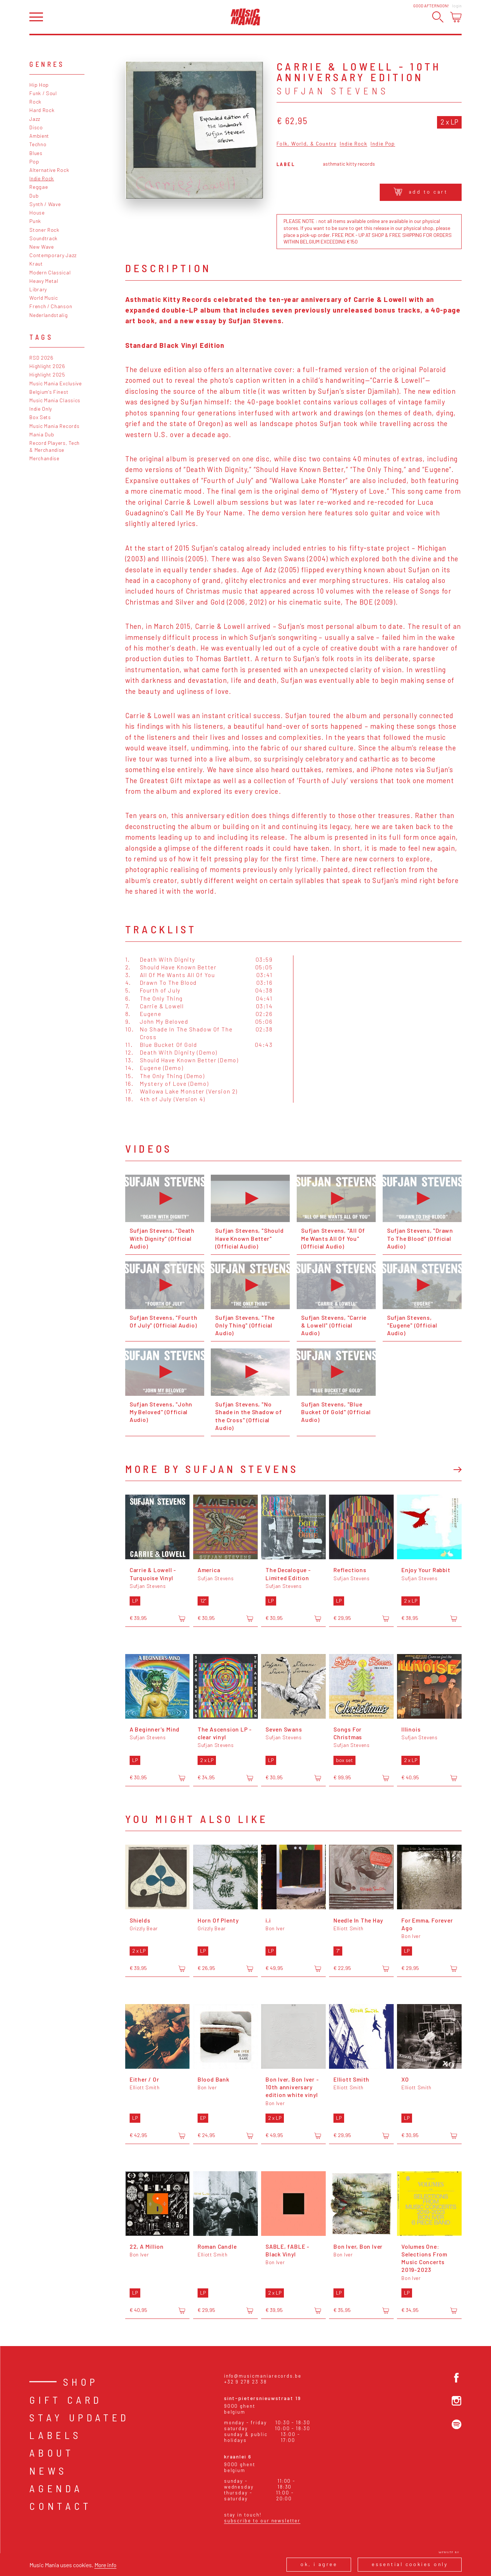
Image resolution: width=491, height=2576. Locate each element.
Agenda (56, 2488)
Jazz (34, 119)
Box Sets (40, 417)
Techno (37, 144)
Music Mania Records (54, 426)
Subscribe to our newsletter (262, 2520)
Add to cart (421, 191)
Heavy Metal (43, 281)
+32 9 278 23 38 (245, 2382)
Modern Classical (50, 272)
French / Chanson (50, 306)
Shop (80, 2381)
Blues (35, 153)
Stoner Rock (44, 230)
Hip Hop (39, 85)
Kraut (36, 263)
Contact (60, 2506)
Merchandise (44, 458)
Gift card (65, 2399)
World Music (43, 298)
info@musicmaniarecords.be (263, 2376)
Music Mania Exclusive (55, 383)
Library (38, 289)
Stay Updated (79, 2417)
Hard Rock (41, 110)
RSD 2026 (41, 357)
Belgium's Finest (48, 392)
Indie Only (40, 409)
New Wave (41, 247)
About (51, 2452)
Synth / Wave (45, 204)
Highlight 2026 (47, 366)
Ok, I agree (318, 2564)
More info (105, 2564)
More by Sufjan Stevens (212, 1468)
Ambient (39, 136)
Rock (35, 101)
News (48, 2470)
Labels (55, 2435)
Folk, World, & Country (306, 144)
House (36, 212)
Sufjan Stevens (333, 91)
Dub (34, 195)
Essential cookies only (410, 2564)
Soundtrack (43, 238)
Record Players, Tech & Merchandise (54, 446)
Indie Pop (383, 144)
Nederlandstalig (48, 315)
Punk (35, 221)
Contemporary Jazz (53, 255)
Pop (34, 161)
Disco (36, 127)
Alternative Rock (49, 170)
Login (457, 5)
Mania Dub (41, 434)
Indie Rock (41, 178)
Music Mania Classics (54, 400)
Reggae (38, 187)
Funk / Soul (43, 93)
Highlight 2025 (47, 374)
